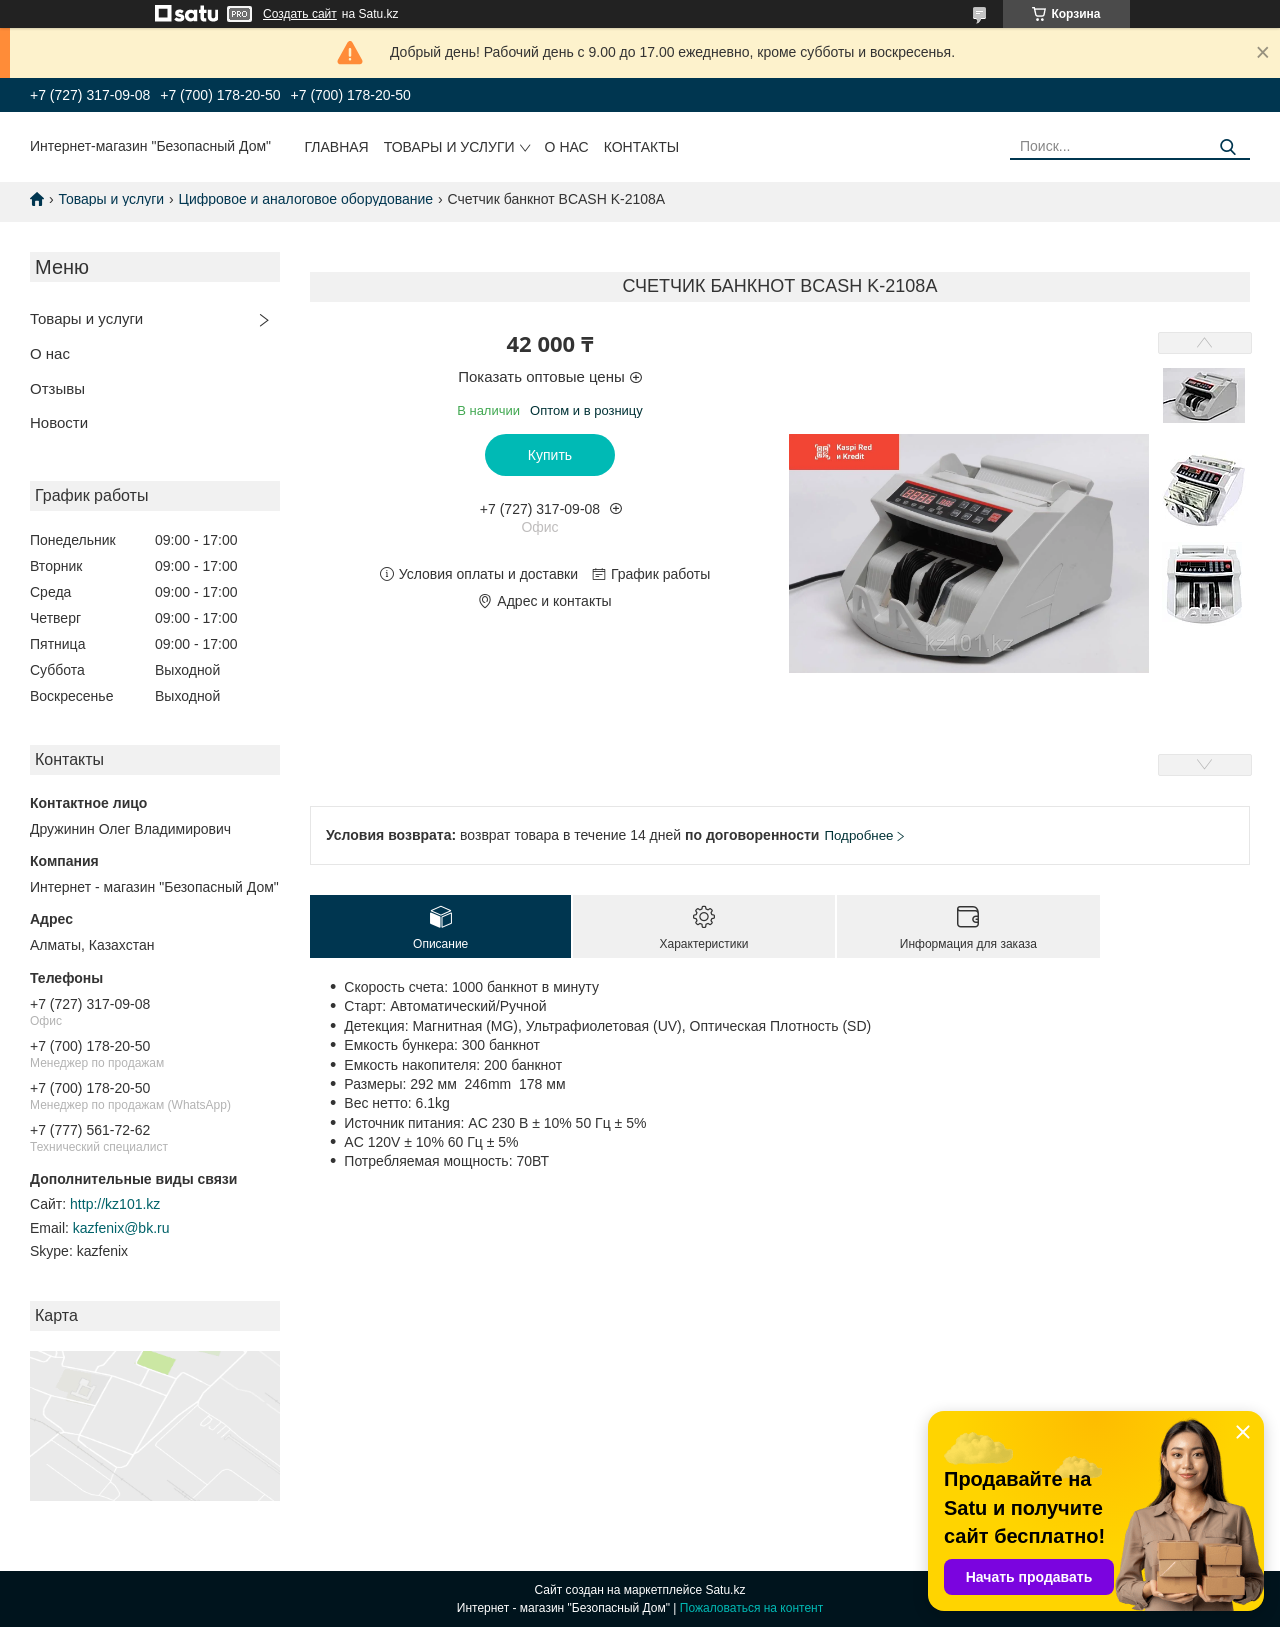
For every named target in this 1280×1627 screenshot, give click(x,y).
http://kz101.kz (115, 1204)
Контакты (642, 147)
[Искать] (1227, 147)
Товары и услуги (449, 147)
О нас (567, 147)
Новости (59, 422)
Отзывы (57, 388)
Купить (550, 455)
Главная (337, 147)
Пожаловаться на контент (751, 1608)
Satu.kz (725, 1590)
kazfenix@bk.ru (121, 1228)
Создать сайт (300, 14)
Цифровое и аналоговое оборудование (306, 199)
